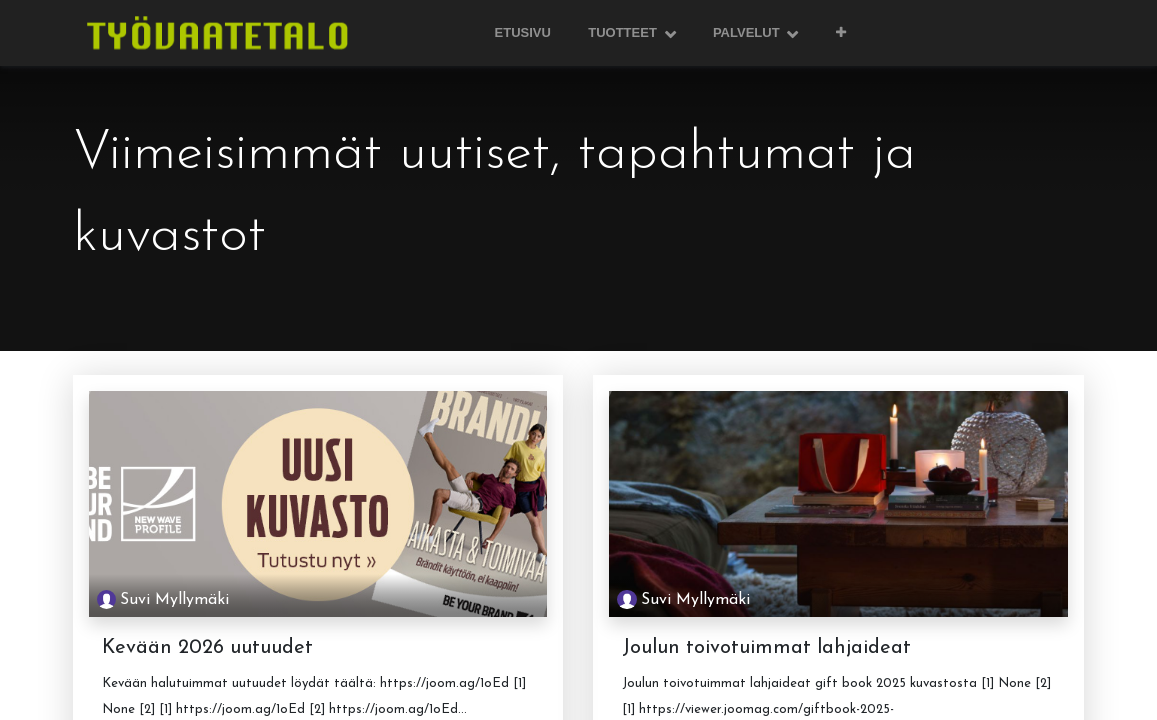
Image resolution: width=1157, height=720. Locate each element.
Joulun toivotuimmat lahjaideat (766, 648)
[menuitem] (522, 33)
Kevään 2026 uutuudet (207, 648)
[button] (840, 33)
